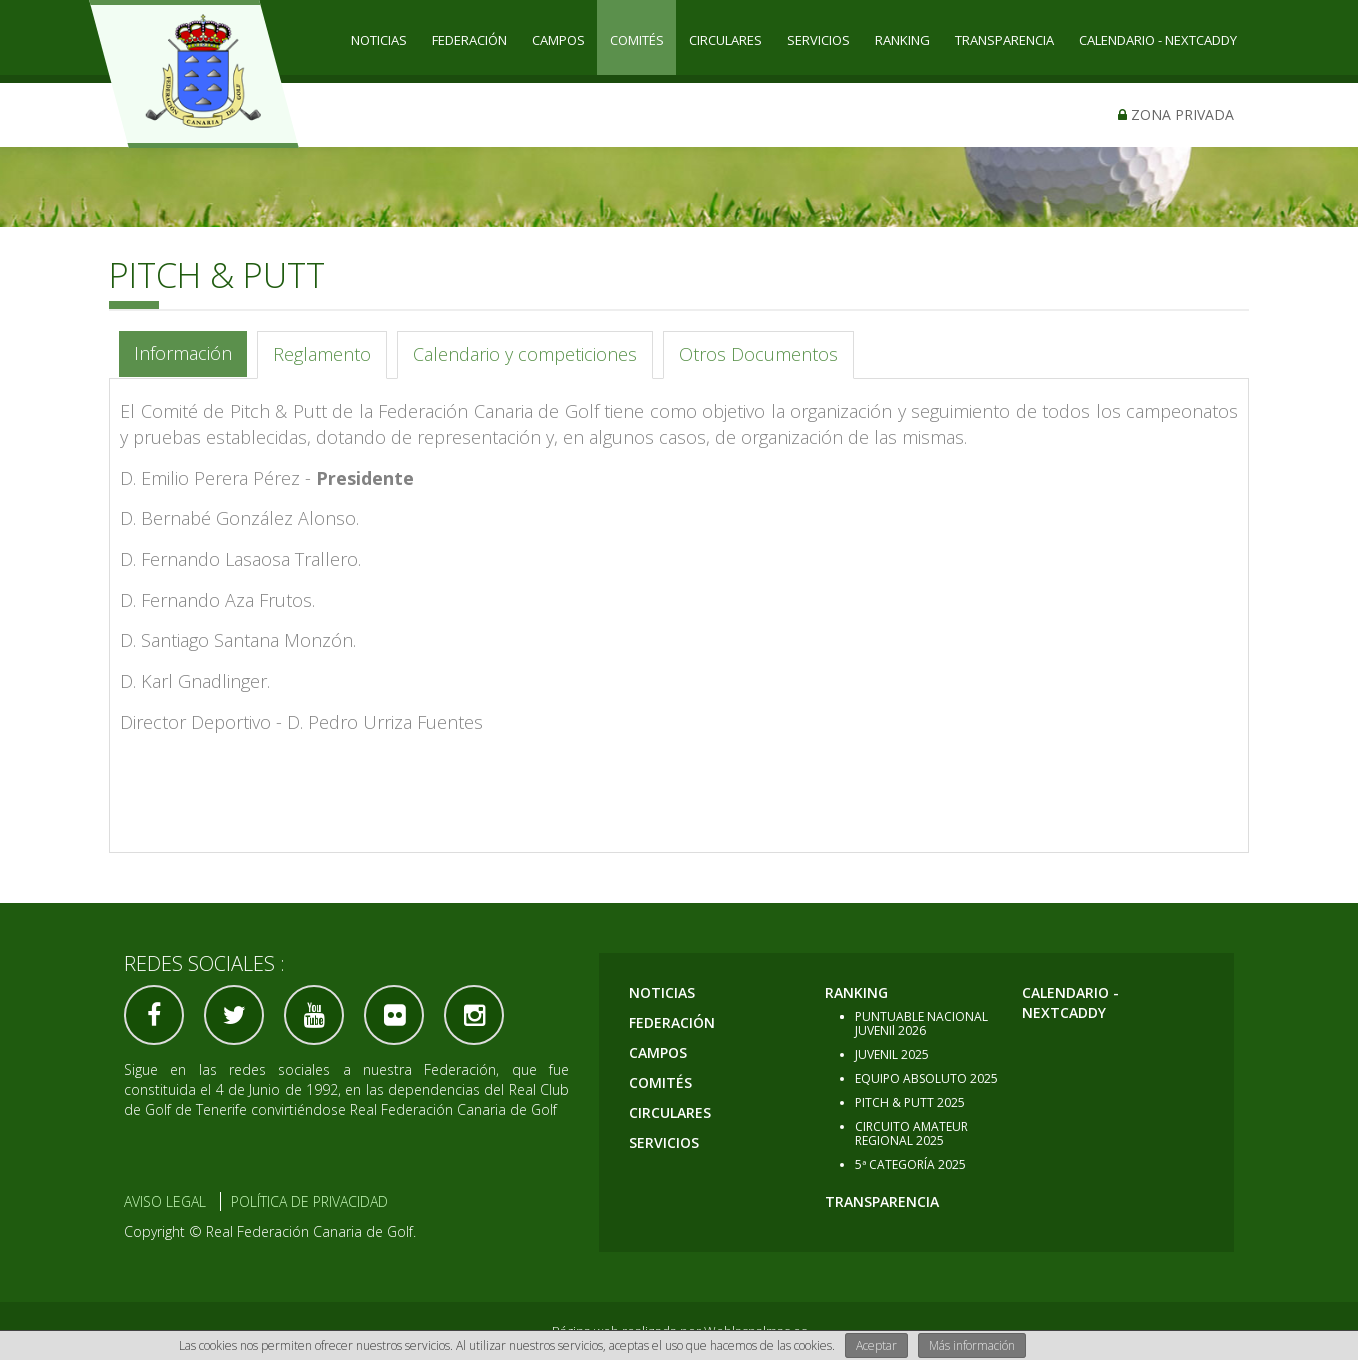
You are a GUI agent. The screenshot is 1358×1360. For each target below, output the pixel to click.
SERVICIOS (818, 40)
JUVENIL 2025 (892, 1054)
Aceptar (876, 1345)
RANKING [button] (902, 40)
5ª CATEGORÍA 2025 (910, 1164)
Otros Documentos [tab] (758, 354)
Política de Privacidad (309, 1201)
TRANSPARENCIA (1004, 40)
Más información (972, 1345)
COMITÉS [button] (637, 40)
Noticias (379, 40)
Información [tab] (183, 353)
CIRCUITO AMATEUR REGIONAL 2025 (911, 1133)
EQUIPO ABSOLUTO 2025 (926, 1078)
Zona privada (1176, 114)
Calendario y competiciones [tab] (525, 354)
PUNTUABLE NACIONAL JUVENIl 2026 (921, 1023)
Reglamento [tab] (322, 354)
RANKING (856, 992)
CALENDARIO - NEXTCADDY (1158, 40)
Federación (469, 40)
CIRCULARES (725, 40)
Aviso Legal (165, 1201)
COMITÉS (660, 1082)
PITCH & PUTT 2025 (910, 1102)
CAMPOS (558, 40)
